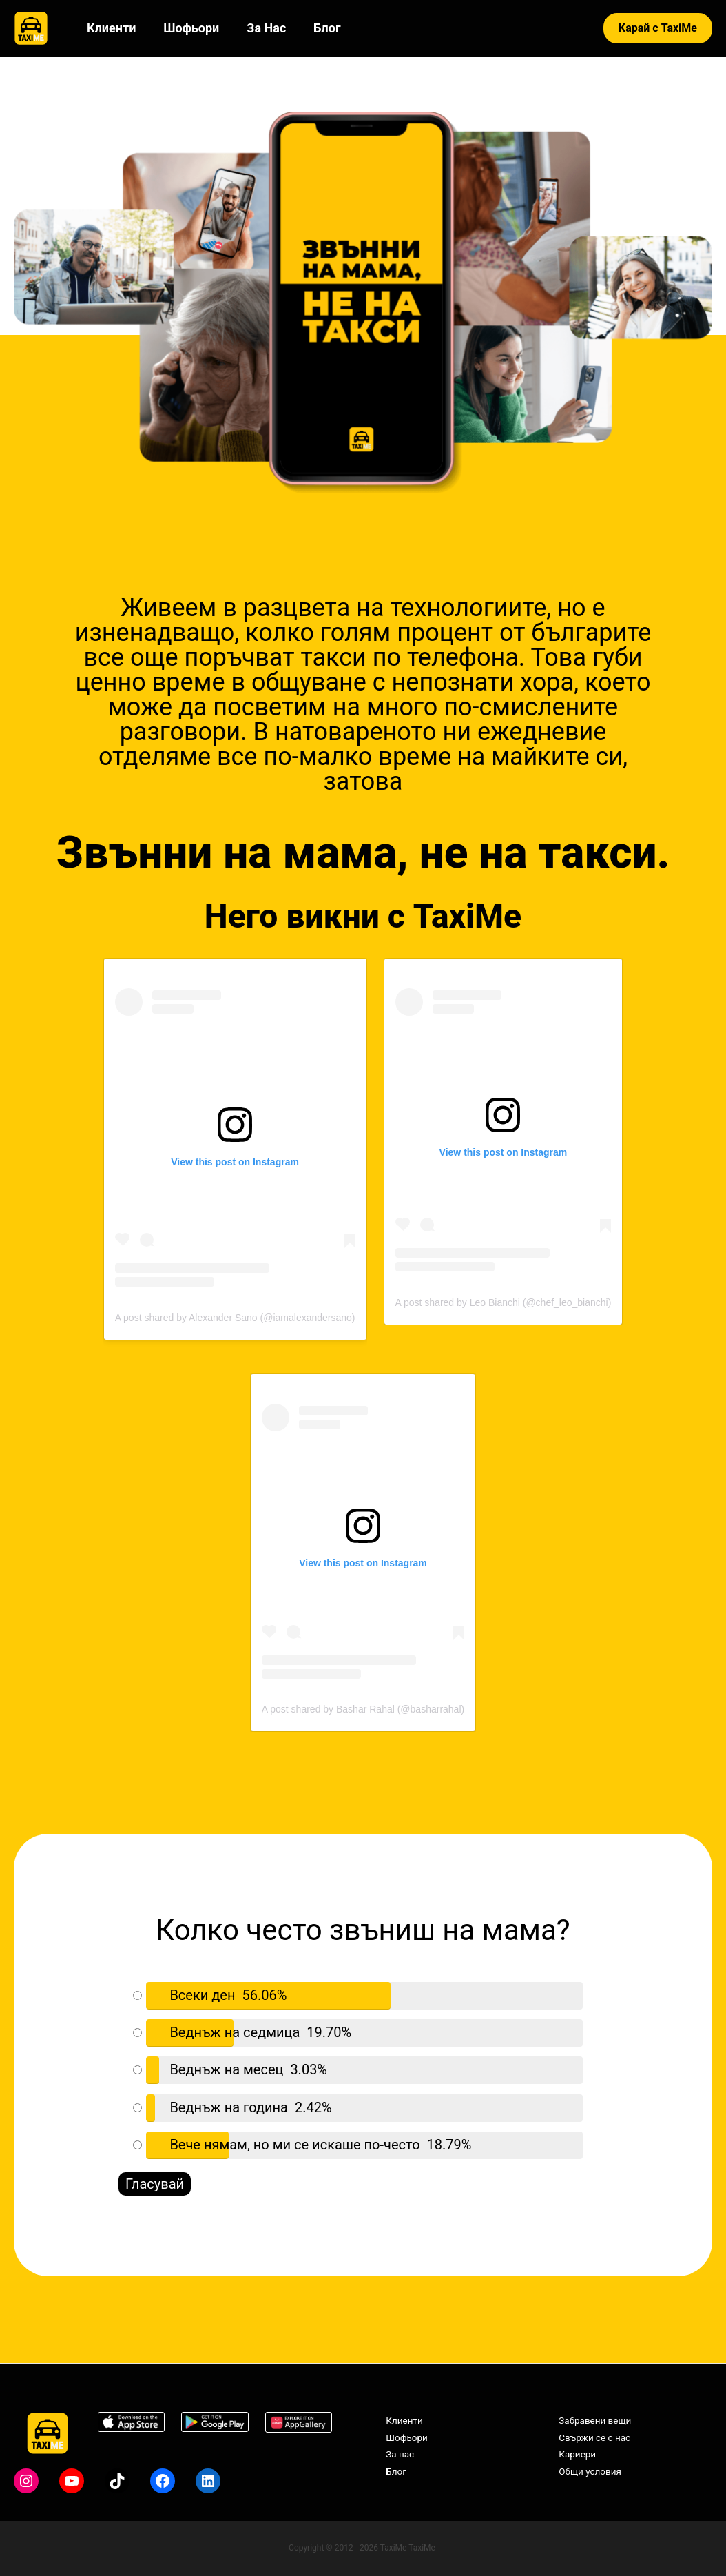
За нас (259, 28)
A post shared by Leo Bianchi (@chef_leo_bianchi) (503, 1303)
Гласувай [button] (154, 2185)
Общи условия (585, 2473)
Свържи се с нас (590, 2438)
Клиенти (109, 28)
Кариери (572, 2455)
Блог (317, 28)
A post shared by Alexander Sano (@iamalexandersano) (235, 1318)
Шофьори (187, 28)
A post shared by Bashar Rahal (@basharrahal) (363, 1711)
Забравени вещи (590, 2420)
